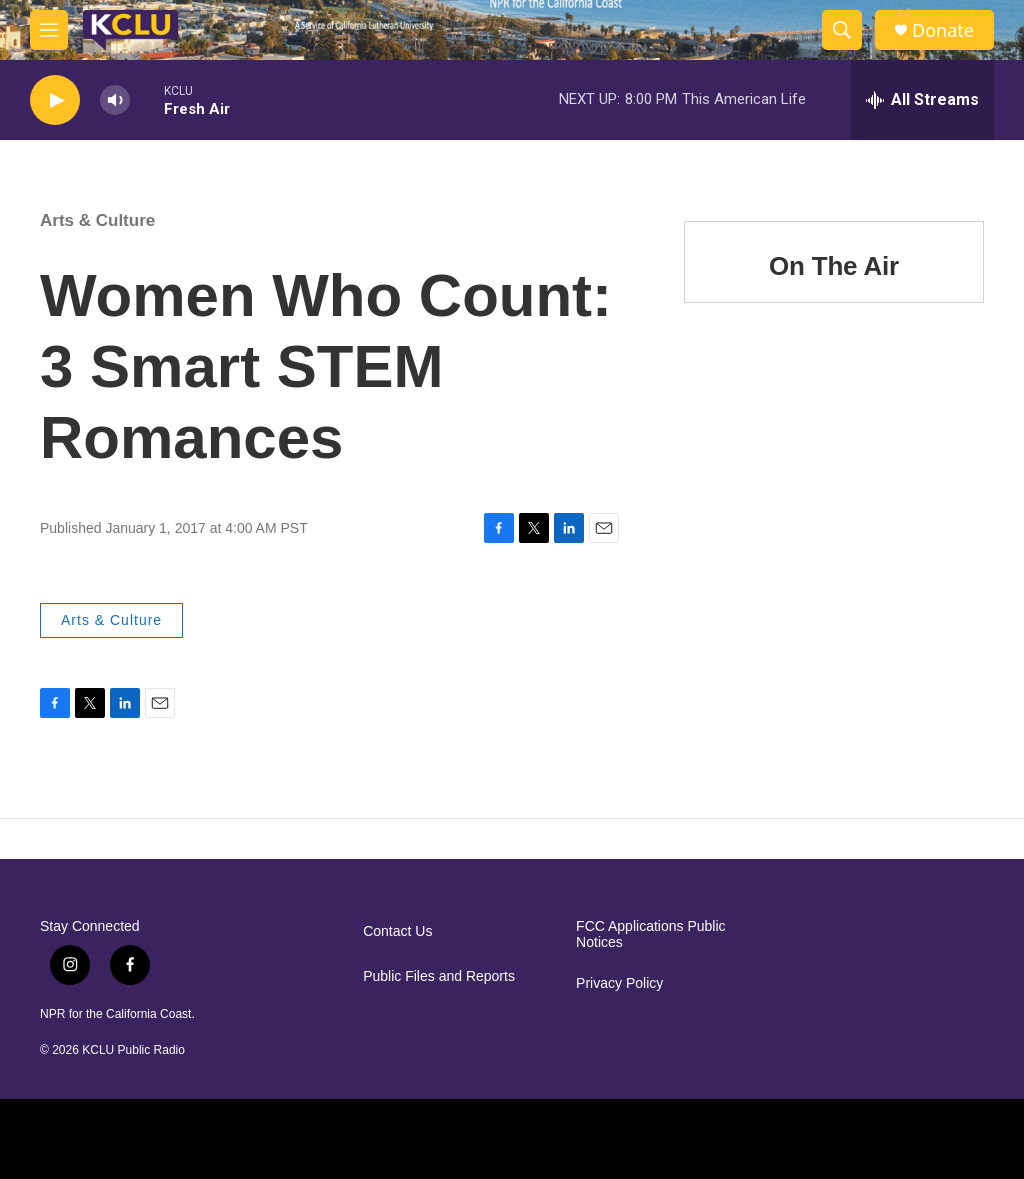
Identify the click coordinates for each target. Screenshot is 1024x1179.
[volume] (115, 100)
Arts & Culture (97, 220)
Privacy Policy (619, 983)
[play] (55, 100)
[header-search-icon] (842, 30)
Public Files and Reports (439, 976)
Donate (943, 30)
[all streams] (922, 100)
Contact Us (397, 931)
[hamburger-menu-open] (49, 30)
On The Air (834, 266)
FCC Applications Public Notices (650, 934)
